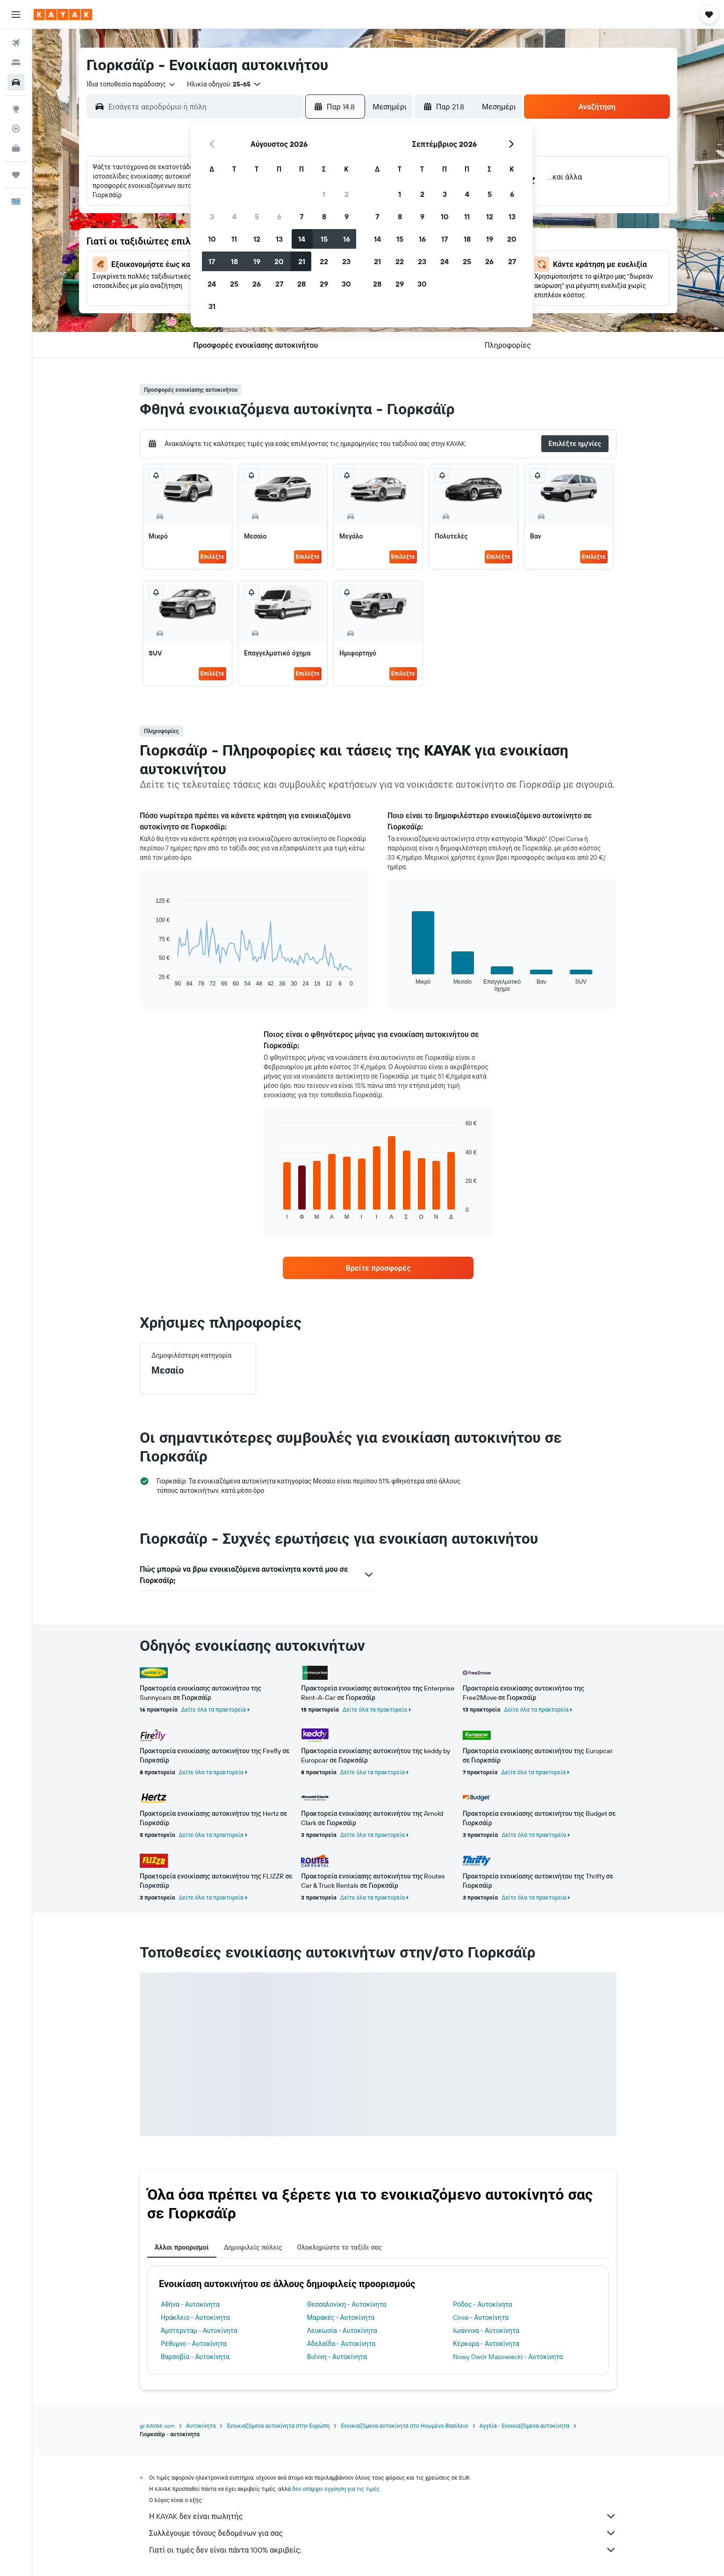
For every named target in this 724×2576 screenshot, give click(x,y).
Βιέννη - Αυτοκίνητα (337, 2357)
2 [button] (346, 194)
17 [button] (211, 261)
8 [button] (324, 216)
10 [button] (212, 239)
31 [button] (211, 306)
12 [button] (256, 239)
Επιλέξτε (212, 556)
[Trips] (16, 174)
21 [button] (301, 261)
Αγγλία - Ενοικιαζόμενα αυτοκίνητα (524, 2425)
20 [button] (279, 261)
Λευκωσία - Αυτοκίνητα (342, 2330)
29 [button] (324, 283)
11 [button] (234, 239)
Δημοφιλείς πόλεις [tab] (253, 2247)
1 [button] (324, 194)
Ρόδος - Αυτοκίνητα (482, 2304)
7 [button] (301, 216)
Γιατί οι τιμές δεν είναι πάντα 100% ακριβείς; (382, 2549)
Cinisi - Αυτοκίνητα (481, 2317)
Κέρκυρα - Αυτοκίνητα (486, 2343)
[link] (378, 1268)
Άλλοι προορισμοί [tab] (182, 2247)
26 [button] (256, 283)
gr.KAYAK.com (157, 2425)
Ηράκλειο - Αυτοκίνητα (195, 2317)
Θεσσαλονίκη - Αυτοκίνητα (347, 2304)
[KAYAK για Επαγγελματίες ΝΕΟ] (16, 148)
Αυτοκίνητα (200, 2425)
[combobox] (131, 84)
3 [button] (212, 216)
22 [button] (324, 261)
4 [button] (234, 216)
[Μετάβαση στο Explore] (16, 109)
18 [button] (234, 261)
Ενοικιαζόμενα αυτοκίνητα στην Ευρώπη (278, 2425)
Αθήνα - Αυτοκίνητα (190, 2304)
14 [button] (301, 239)
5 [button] (257, 216)
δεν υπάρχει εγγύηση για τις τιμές (336, 2488)
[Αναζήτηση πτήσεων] (16, 43)
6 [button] (279, 216)
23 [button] (346, 261)
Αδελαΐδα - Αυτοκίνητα (341, 2343)
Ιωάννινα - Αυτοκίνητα (486, 2330)
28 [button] (301, 283)
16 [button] (346, 239)
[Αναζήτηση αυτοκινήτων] (16, 82)
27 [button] (279, 283)
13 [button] (279, 239)
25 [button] (234, 283)
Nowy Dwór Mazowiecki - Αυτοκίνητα (508, 2357)
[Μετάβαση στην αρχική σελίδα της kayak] (63, 14)
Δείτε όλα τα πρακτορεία (213, 1709)
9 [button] (346, 216)
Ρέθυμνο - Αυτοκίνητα (194, 2343)
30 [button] (346, 283)
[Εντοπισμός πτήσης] (16, 128)
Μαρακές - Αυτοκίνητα (341, 2317)
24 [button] (212, 283)
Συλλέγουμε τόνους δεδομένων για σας (382, 2533)
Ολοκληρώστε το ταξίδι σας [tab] (339, 2247)
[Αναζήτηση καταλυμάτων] (16, 62)
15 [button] (324, 239)
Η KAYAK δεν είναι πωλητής (382, 2516)
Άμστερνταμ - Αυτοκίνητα (199, 2330)
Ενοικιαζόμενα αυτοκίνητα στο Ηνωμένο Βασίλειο (404, 2425)
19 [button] (256, 261)
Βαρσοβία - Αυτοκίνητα (195, 2357)
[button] (16, 14)
